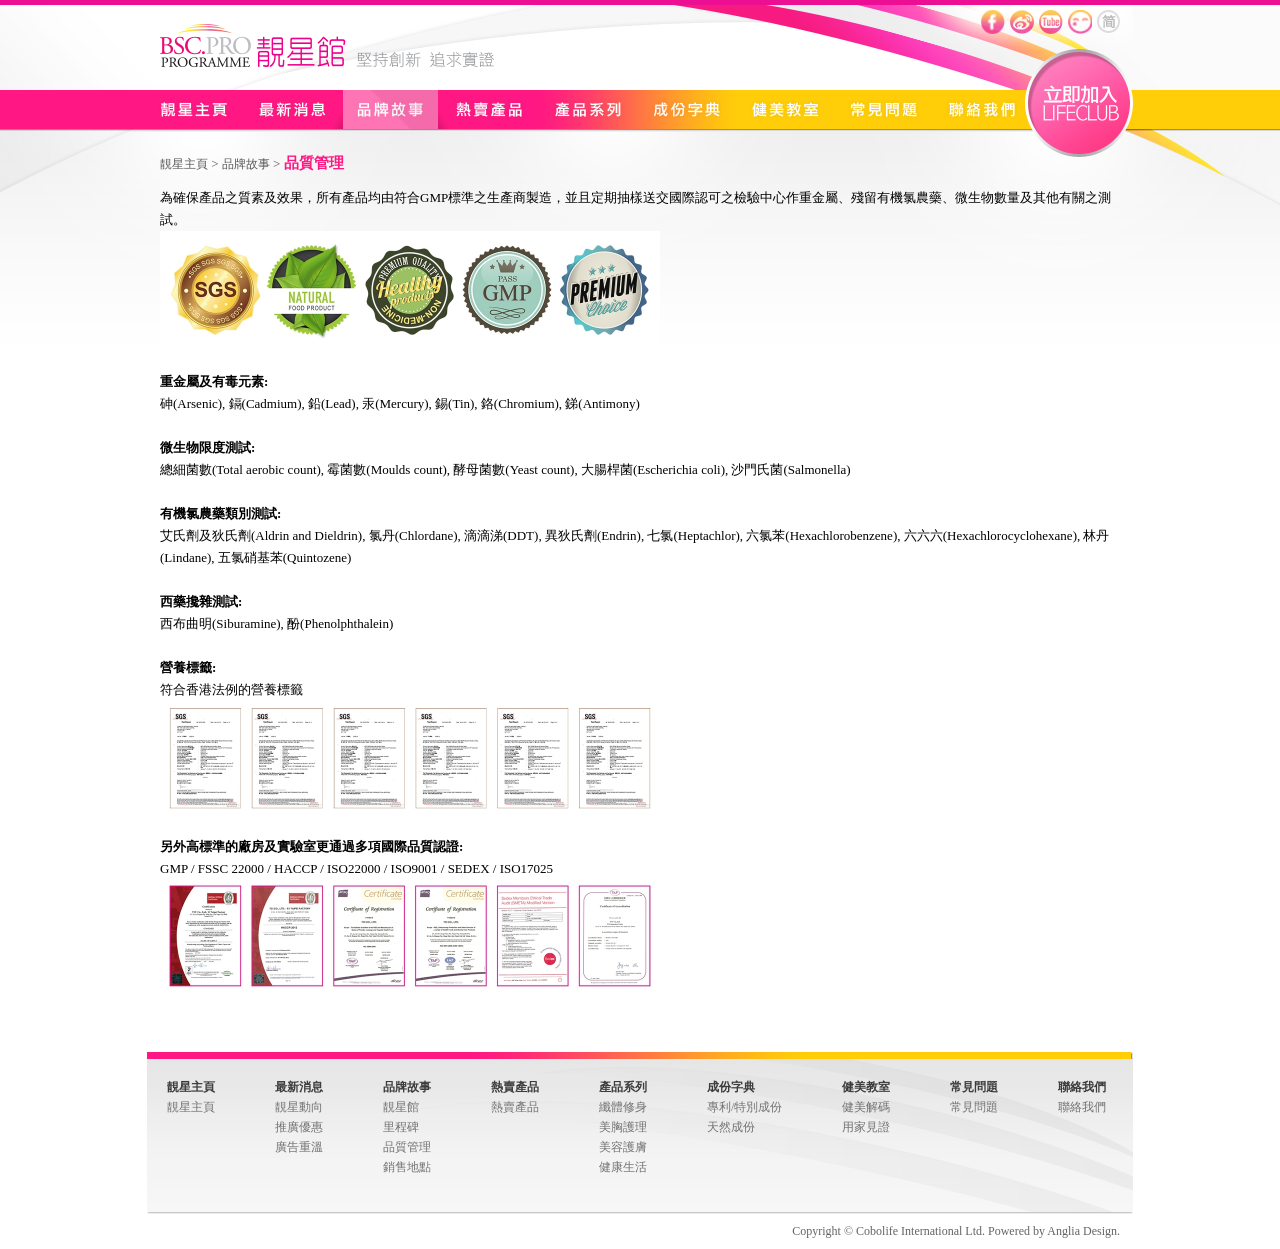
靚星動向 (299, 1107)
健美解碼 (866, 1107)
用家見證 (866, 1127)
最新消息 (292, 109)
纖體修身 (623, 1107)
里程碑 (401, 1127)
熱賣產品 (488, 109)
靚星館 (401, 1107)
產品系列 (586, 109)
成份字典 (684, 109)
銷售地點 (407, 1167)
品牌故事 (390, 109)
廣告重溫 (299, 1147)
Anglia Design (1082, 1231)
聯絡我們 (983, 109)
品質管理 (314, 163)
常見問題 (883, 109)
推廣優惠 (299, 1127)
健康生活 (623, 1167)
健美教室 (784, 109)
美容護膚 (623, 1147)
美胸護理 (623, 1127)
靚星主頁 (193, 109)
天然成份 (731, 1127)
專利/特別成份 (744, 1107)
